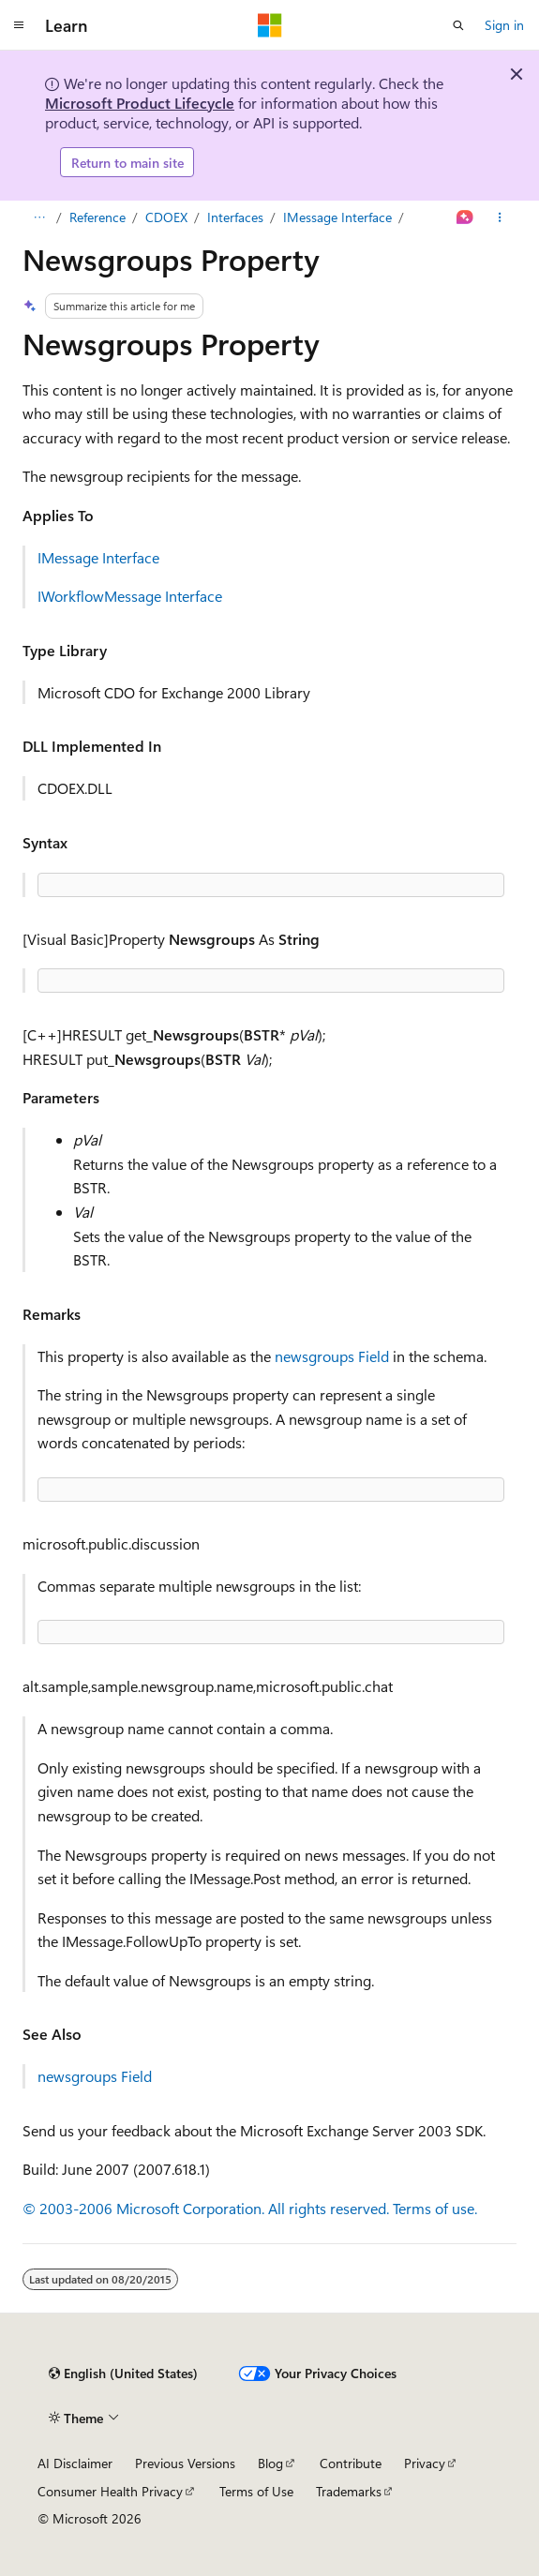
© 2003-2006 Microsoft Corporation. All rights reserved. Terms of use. (249, 2208)
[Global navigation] (18, 25)
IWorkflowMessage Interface (129, 596)
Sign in (504, 25)
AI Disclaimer (74, 2463)
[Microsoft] (270, 25)
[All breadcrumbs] (38, 217)
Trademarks (349, 2491)
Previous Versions (185, 2463)
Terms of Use (256, 2491)
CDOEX (166, 217)
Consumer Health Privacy (110, 2491)
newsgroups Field (332, 1356)
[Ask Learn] (465, 217)
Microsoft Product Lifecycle (139, 102)
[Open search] (458, 25)
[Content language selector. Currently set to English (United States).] (123, 2374)
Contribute (351, 2463)
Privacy (424, 2463)
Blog (270, 2463)
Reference (97, 217)
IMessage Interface (337, 217)
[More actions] (500, 217)
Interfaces (235, 217)
